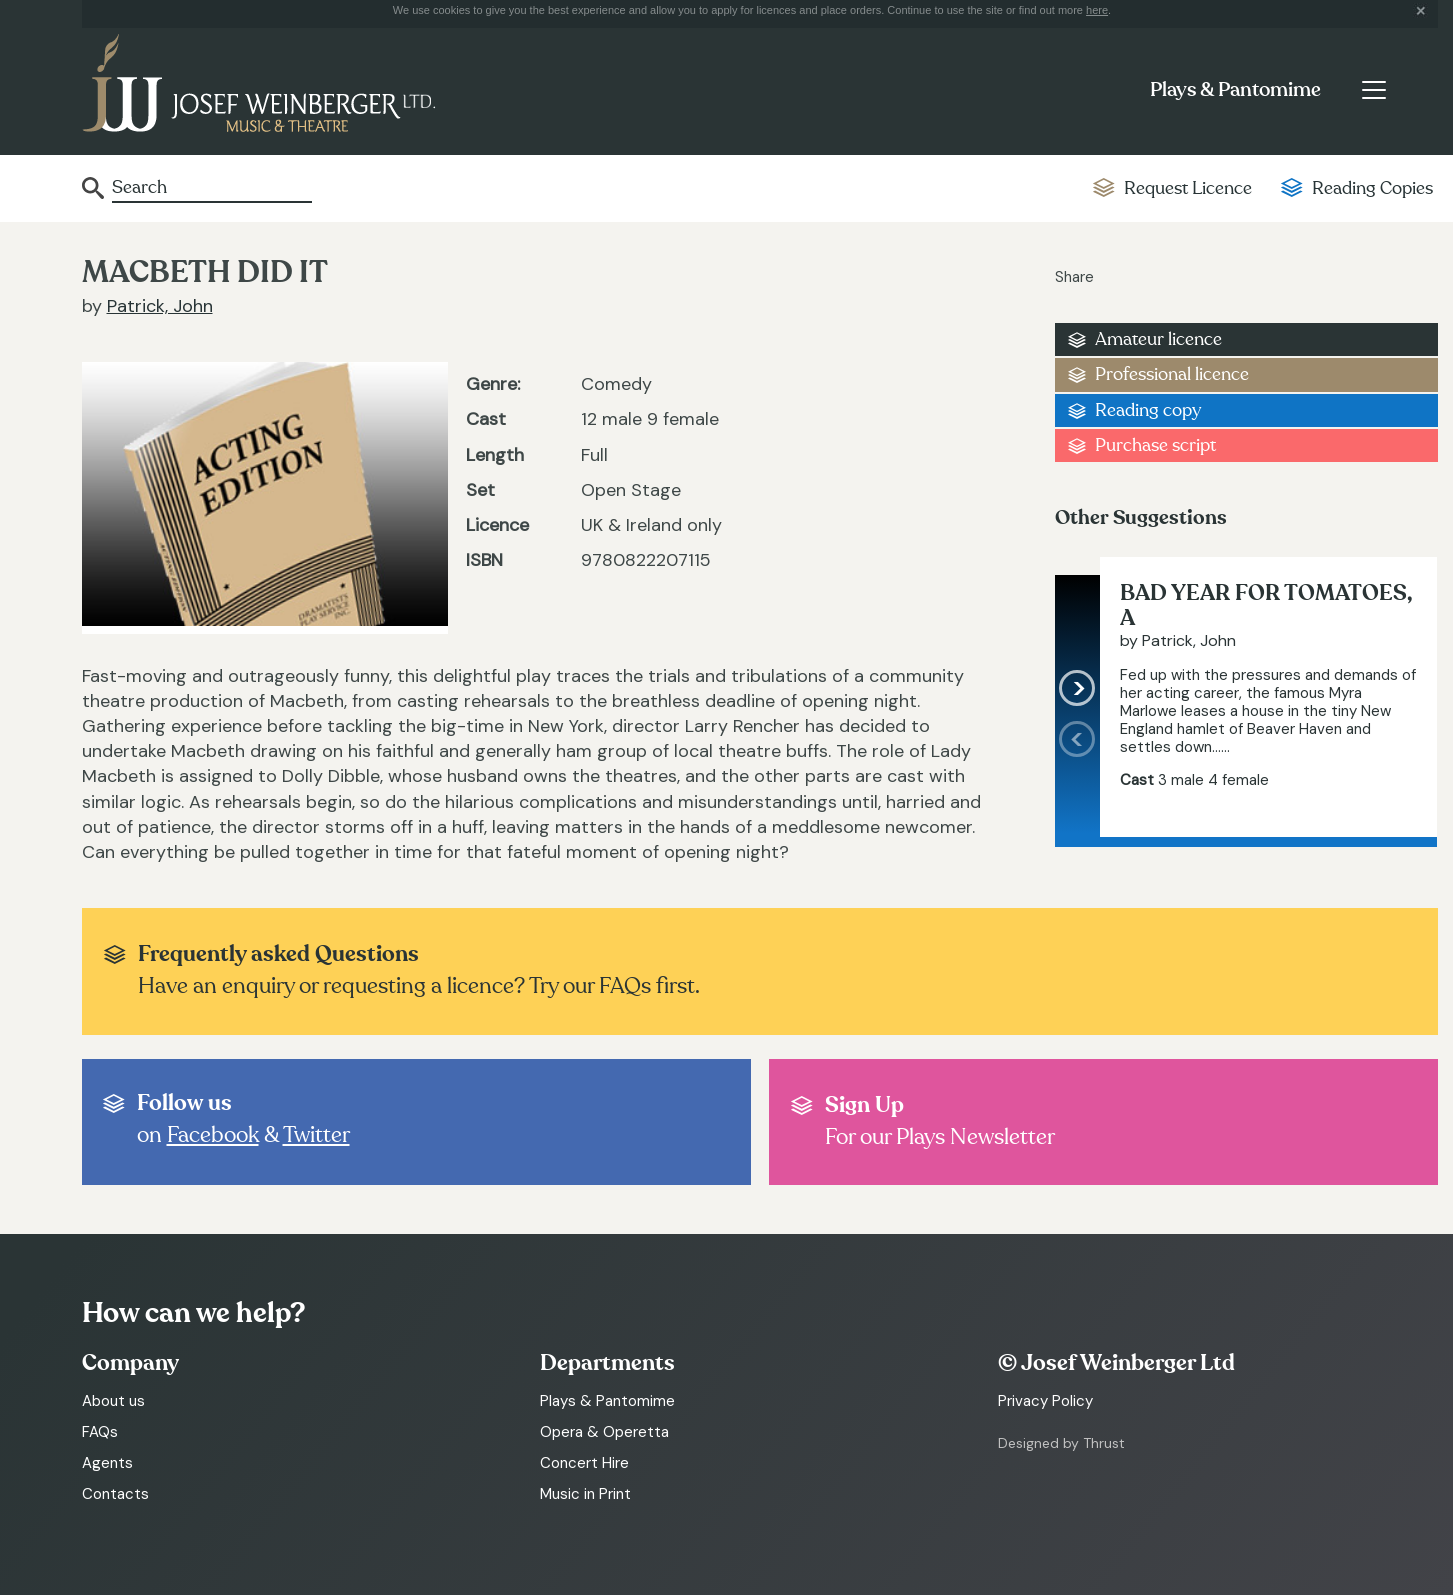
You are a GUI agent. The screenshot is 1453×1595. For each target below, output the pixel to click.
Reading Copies (1372, 188)
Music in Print (585, 1494)
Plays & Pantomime (1235, 90)
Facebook (213, 1135)
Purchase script (1155, 445)
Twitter (316, 1135)
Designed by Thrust (1061, 1443)
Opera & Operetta (604, 1432)
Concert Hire (584, 1463)
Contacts (115, 1494)
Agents (107, 1463)
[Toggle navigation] (1374, 90)
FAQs (100, 1432)
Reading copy (1148, 410)
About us (113, 1401)
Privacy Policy (1045, 1401)
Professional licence (1172, 374)
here (1097, 10)
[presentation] (1077, 779)
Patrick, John (160, 306)
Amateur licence (1158, 339)
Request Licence (1188, 188)
